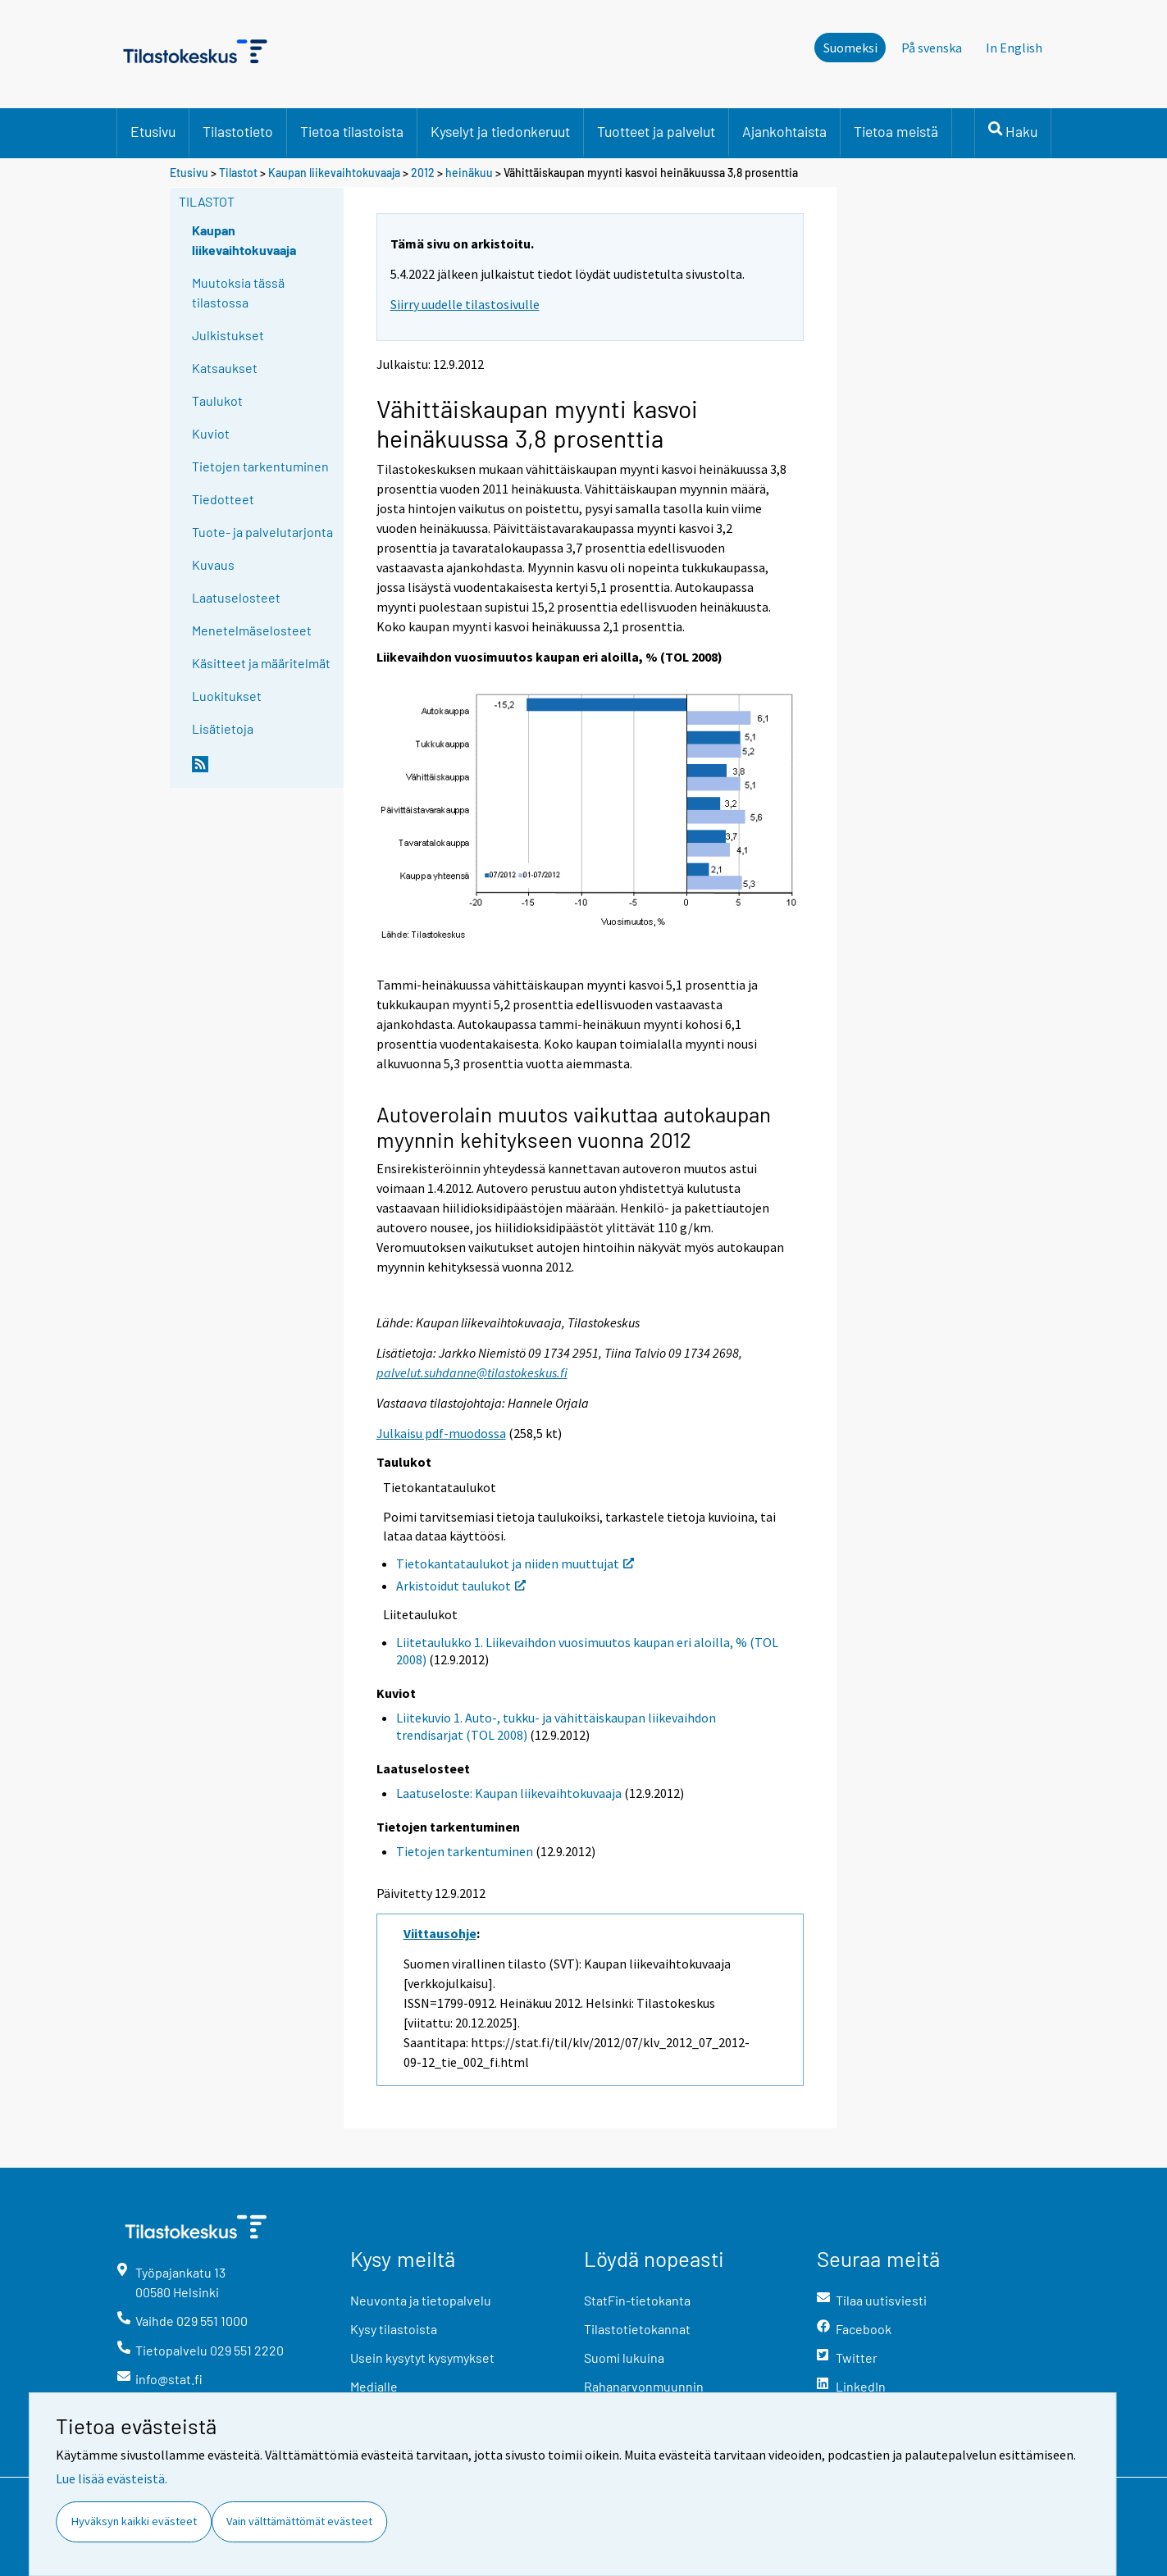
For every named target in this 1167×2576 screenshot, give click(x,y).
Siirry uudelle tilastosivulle (465, 304)
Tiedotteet (223, 499)
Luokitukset (227, 695)
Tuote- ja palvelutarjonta (262, 531)
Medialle (374, 2386)
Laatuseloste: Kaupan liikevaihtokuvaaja (509, 1793)
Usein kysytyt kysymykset (422, 2357)
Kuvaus (213, 564)
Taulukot (217, 400)
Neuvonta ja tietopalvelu (420, 2300)
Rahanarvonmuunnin (644, 2386)
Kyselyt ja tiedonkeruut (500, 131)
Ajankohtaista (784, 131)
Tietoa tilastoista (351, 131)
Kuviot (211, 433)
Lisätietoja (222, 728)
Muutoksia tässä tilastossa (238, 292)
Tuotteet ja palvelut (656, 131)
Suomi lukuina (624, 2357)
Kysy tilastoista (393, 2329)
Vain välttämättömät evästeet (299, 2521)
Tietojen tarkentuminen (260, 466)
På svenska (931, 47)
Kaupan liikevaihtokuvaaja (334, 173)
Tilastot (238, 173)
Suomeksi (850, 47)
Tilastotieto (238, 131)
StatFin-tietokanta (637, 2300)
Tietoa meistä (896, 131)
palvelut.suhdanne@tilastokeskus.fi (472, 1372)
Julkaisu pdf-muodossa (441, 1433)
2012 (423, 173)
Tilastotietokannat (637, 2329)
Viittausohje (439, 1933)
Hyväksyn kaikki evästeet (134, 2521)
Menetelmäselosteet (252, 630)
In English (1014, 47)
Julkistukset (228, 335)
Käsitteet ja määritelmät (261, 663)
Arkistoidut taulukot (461, 1585)
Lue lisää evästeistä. (111, 2478)
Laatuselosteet (236, 597)
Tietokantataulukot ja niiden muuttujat (515, 1563)
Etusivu (153, 131)
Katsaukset (225, 367)
